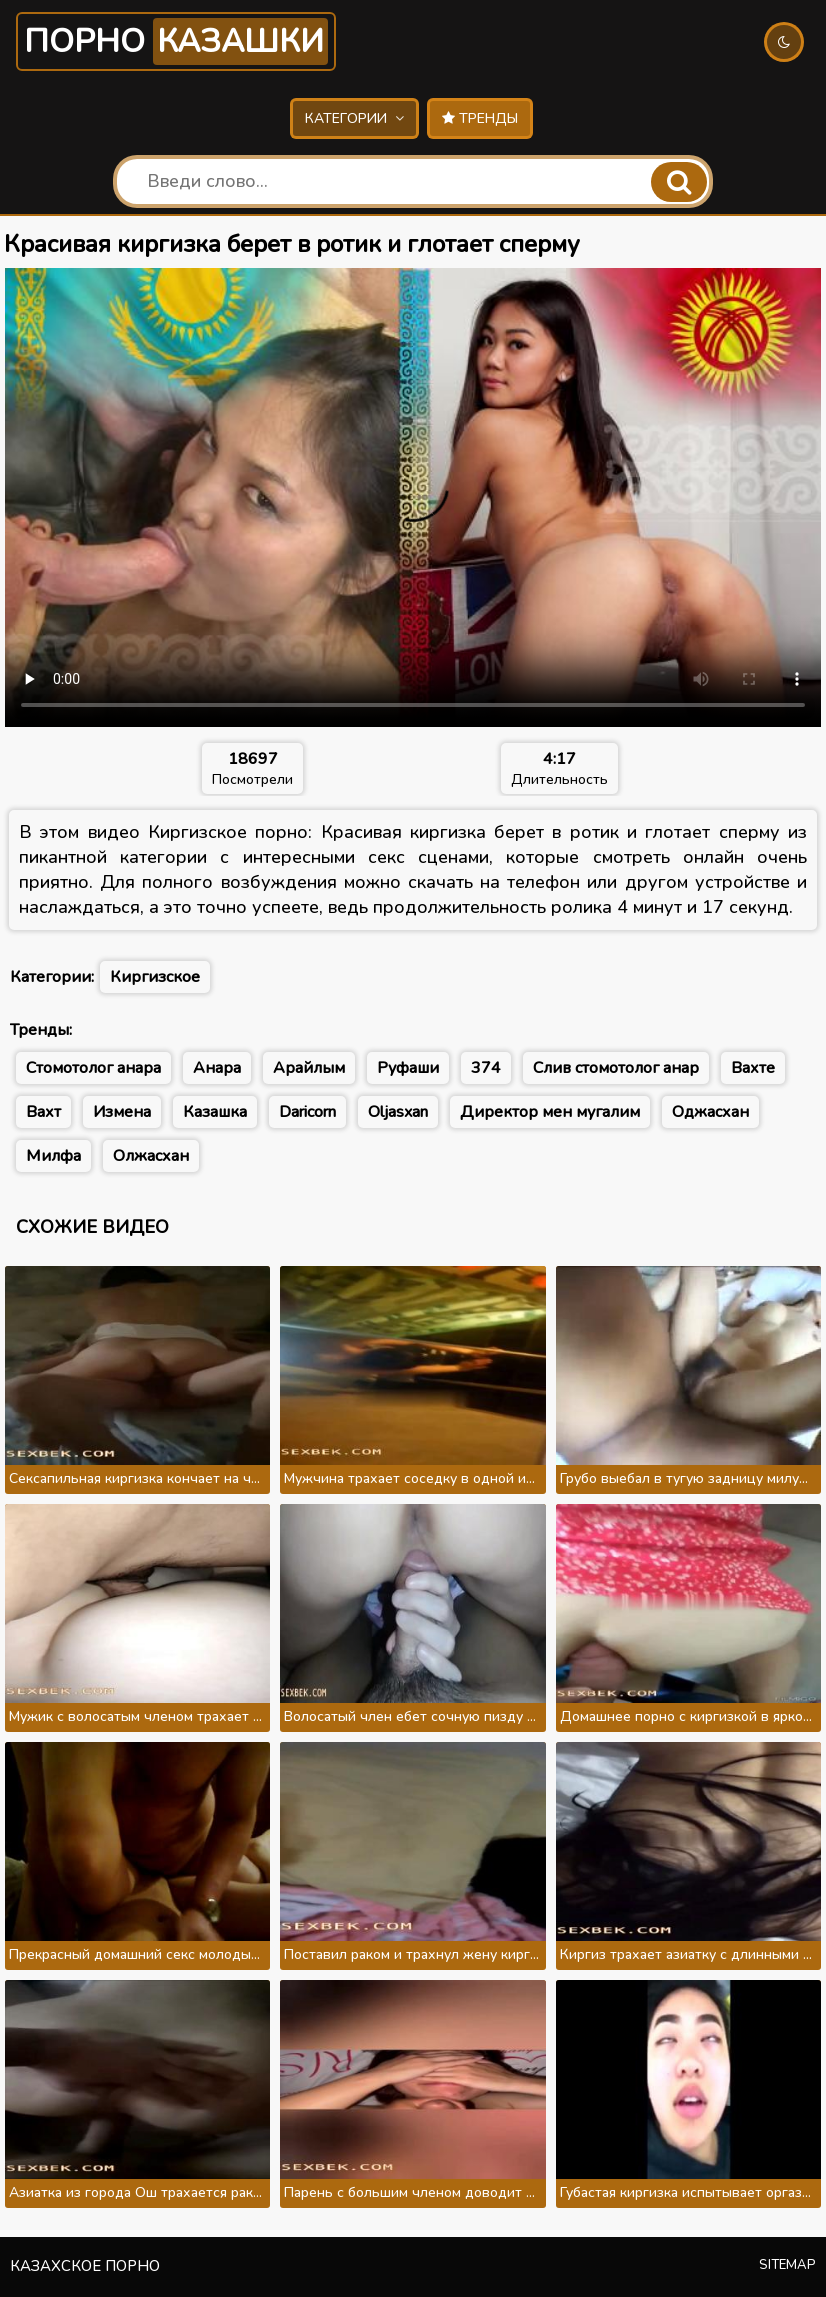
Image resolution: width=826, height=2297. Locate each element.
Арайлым (309, 1068)
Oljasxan (398, 1112)
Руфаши (408, 1068)
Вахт (43, 1112)
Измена (122, 1112)
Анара (217, 1068)
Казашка (215, 1112)
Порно (176, 41)
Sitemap (787, 2265)
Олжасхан (151, 1156)
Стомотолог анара (93, 1068)
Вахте (753, 1068)
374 (486, 1068)
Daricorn (307, 1112)
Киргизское (155, 977)
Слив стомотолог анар (616, 1068)
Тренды (480, 118)
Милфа (53, 1156)
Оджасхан (710, 1112)
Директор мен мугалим (550, 1112)
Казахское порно (85, 2266)
